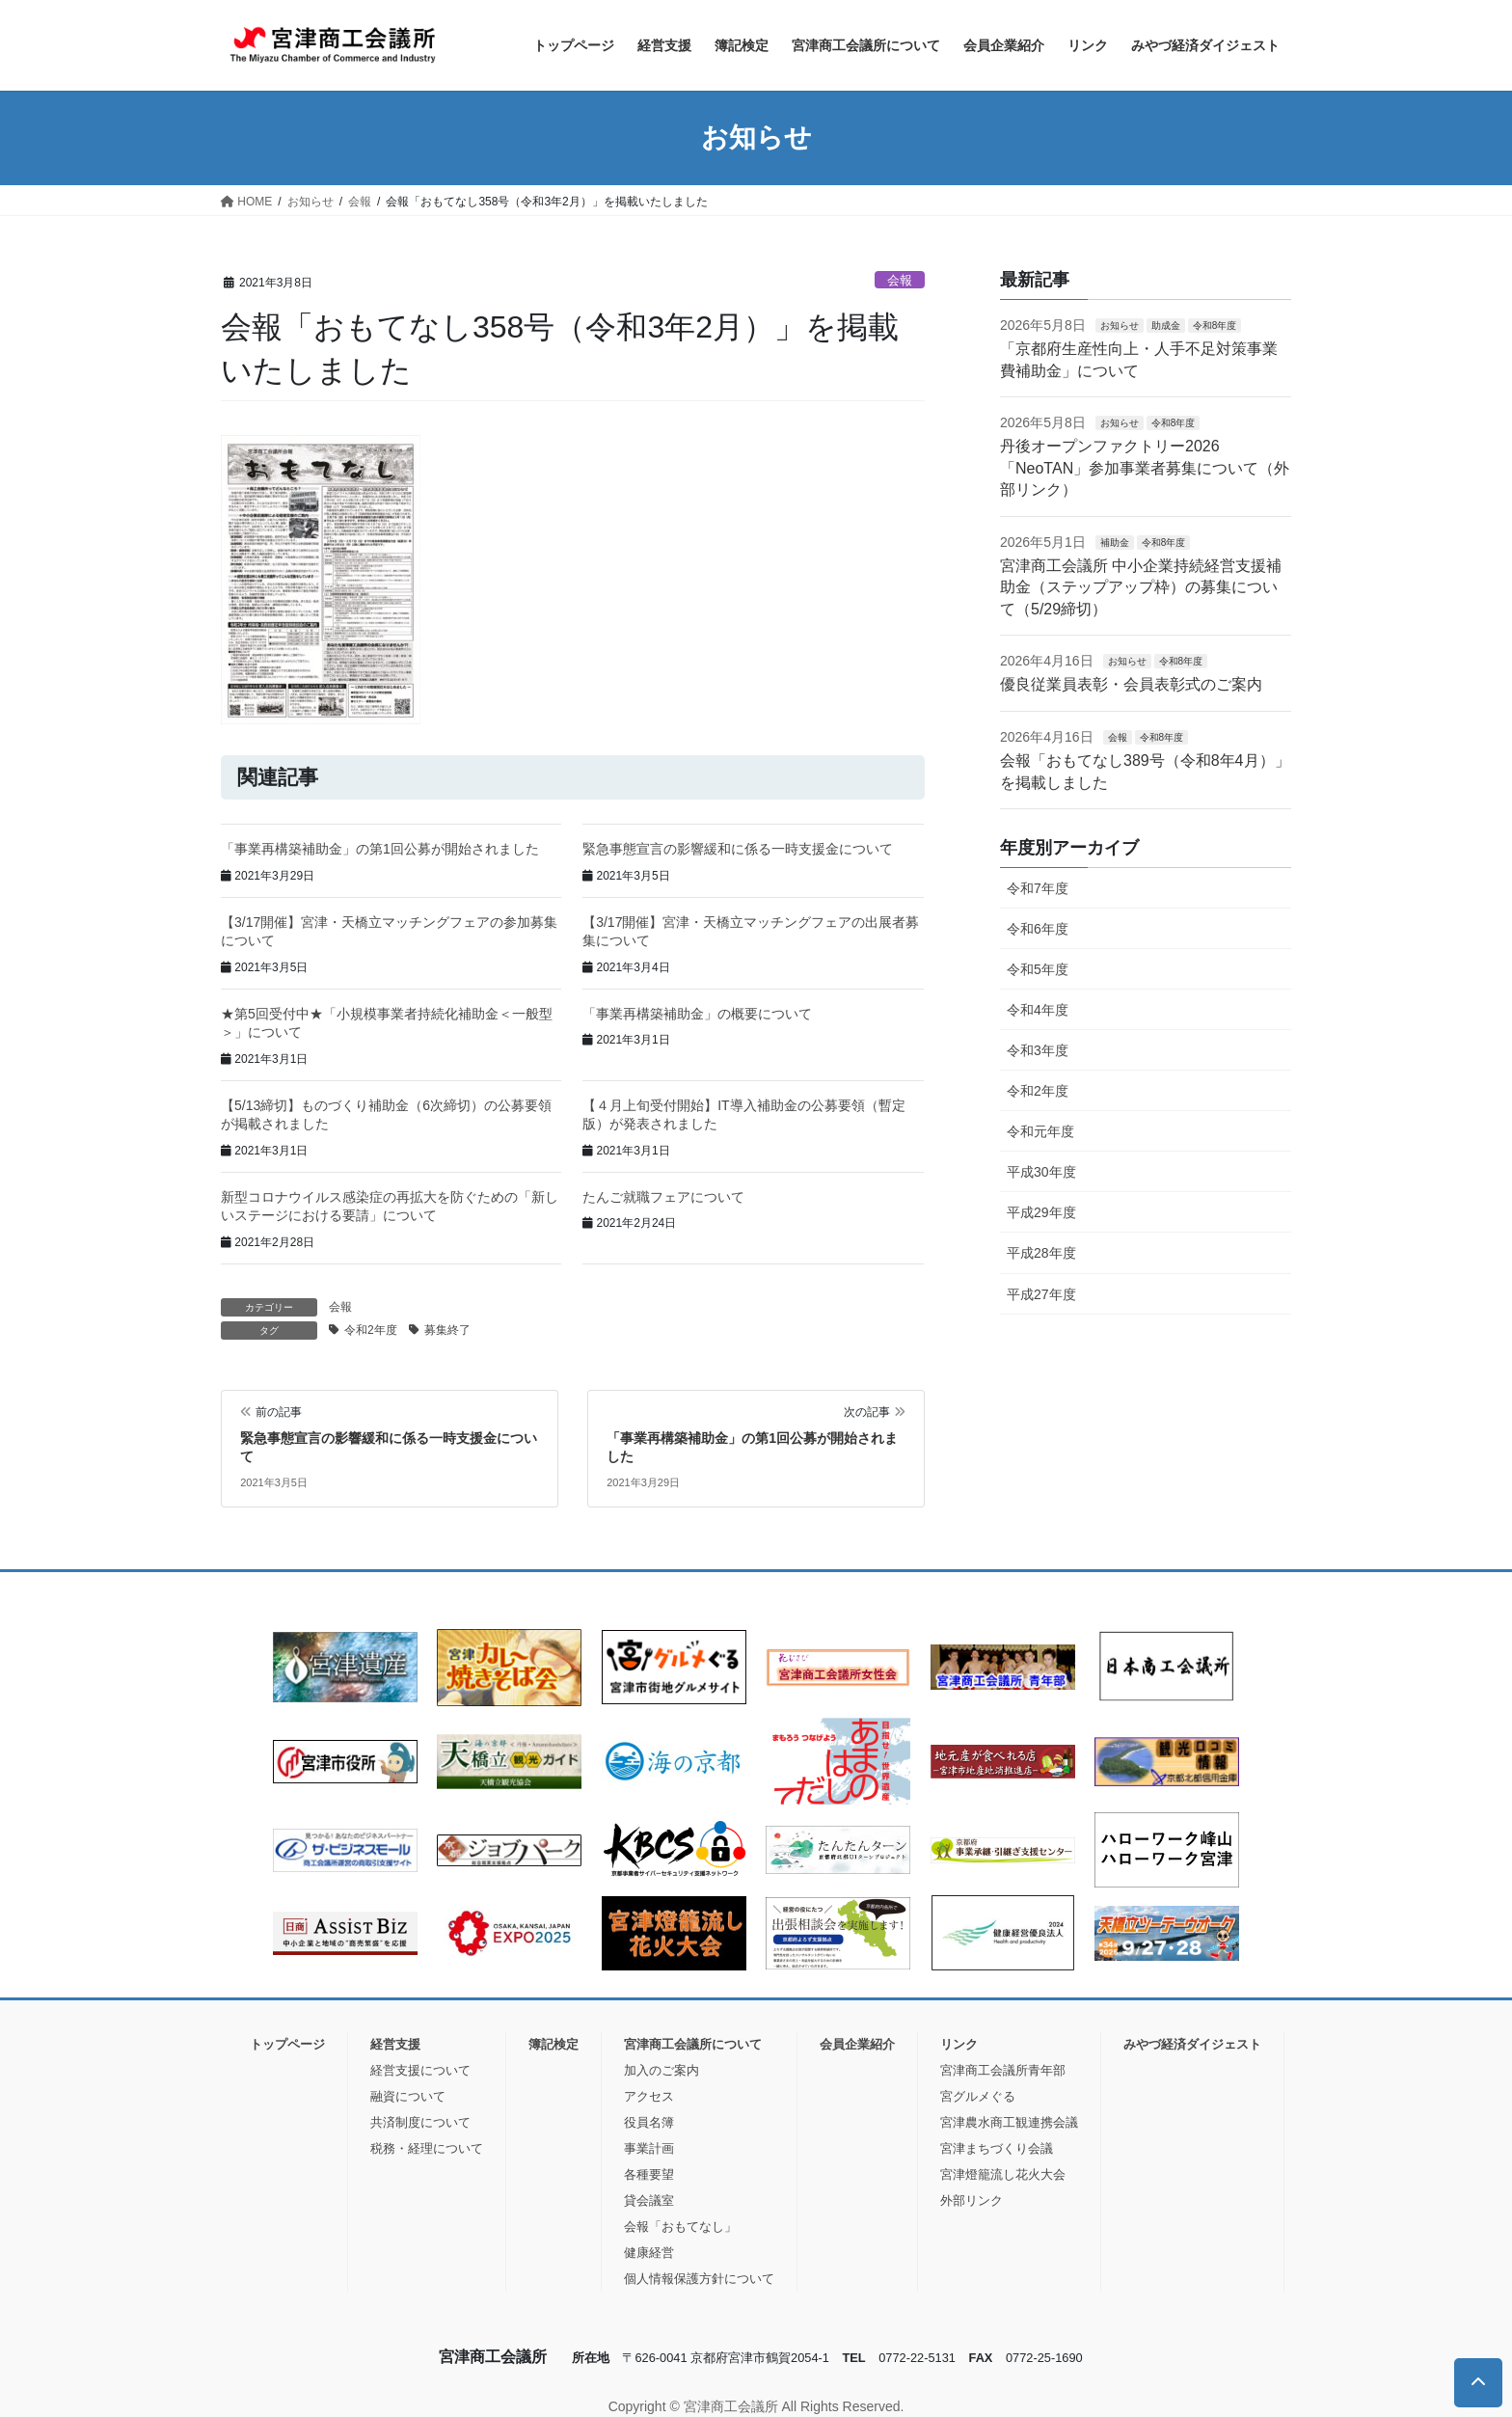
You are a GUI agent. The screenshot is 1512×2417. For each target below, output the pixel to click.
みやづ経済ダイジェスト (1192, 2044)
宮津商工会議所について (693, 2044)
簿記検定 (553, 2044)
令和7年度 (1037, 888)
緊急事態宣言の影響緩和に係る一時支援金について (737, 848)
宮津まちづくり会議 (996, 2148)
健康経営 (649, 2252)
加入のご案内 (661, 2070)
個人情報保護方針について (699, 2278)
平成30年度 (1041, 1172)
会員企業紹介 (857, 2044)
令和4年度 (1037, 1010)
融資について (408, 2096)
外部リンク (971, 2200)
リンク (959, 2044)
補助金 (1114, 542)
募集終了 (447, 1330)
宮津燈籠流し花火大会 (1003, 2174)
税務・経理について (426, 2148)
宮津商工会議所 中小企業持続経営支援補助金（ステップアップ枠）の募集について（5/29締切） (1141, 587)
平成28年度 (1041, 1253)
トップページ (287, 2044)
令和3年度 (1037, 1050)
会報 (899, 280)
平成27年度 (1041, 1294)
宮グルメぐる (977, 2096)
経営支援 (395, 2044)
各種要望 (649, 2174)
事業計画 (649, 2148)
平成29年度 (1041, 1212)
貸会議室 (649, 2200)
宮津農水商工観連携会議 (1009, 2122)
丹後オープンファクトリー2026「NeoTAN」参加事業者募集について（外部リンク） (1144, 468)
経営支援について (420, 2070)
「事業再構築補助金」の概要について (697, 1013)
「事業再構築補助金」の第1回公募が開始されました (380, 848)
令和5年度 (1037, 969)
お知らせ (1119, 325)
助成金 (1165, 325)
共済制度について (420, 2122)
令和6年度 (1037, 929)
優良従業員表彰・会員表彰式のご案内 (1131, 684)
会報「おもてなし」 (680, 2226)
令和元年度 (1040, 1131)
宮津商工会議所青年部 (1003, 2070)
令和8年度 (1215, 325)
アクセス (649, 2096)
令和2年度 (370, 1330)
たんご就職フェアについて (663, 1197)
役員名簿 (649, 2122)
